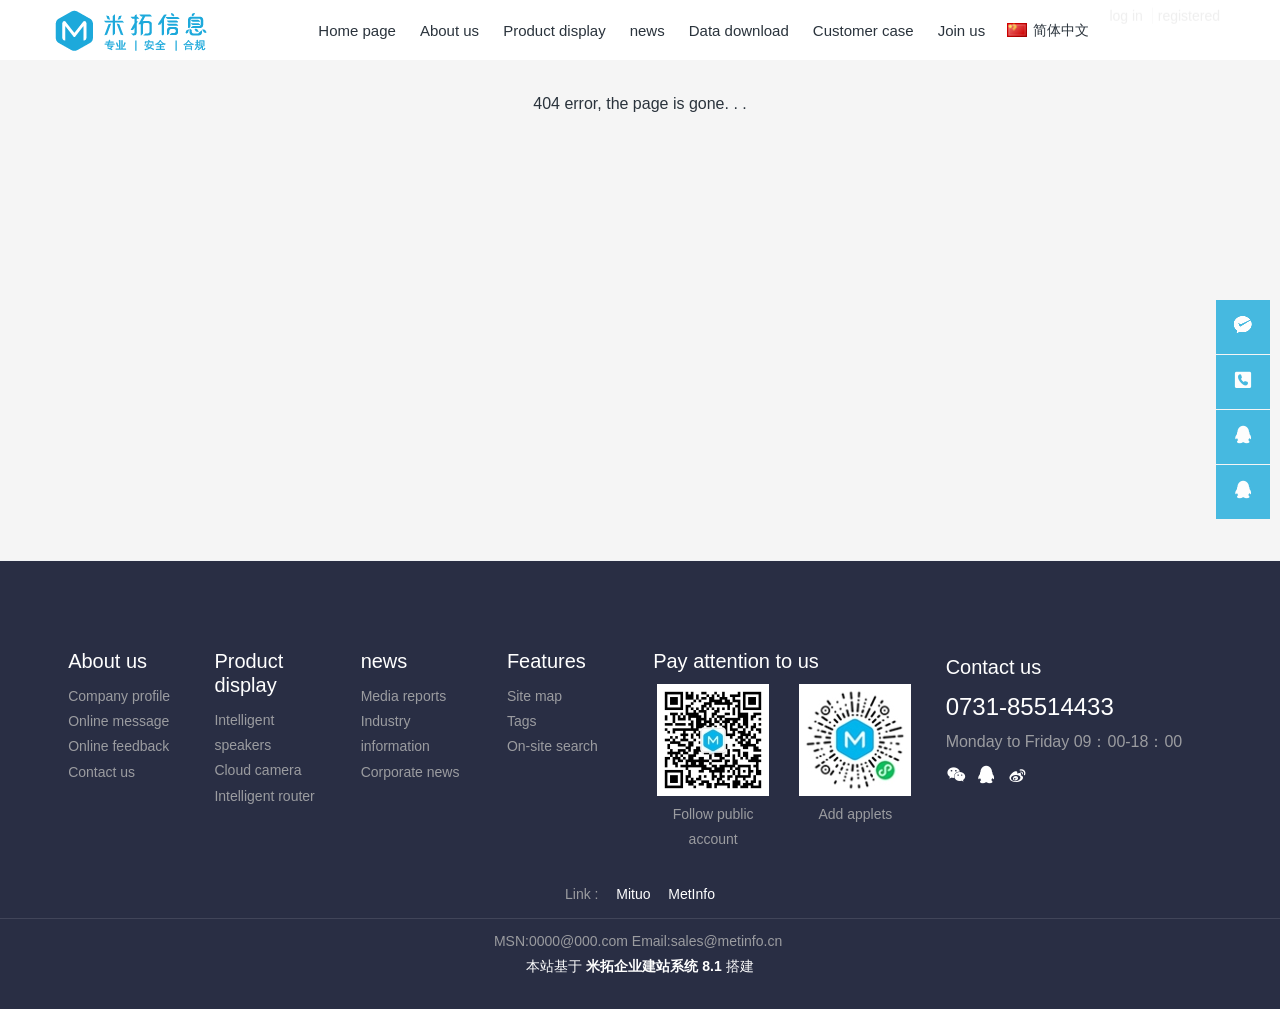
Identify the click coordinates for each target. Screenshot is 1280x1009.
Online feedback (118, 746)
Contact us (101, 772)
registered (1189, 30)
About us (107, 661)
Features (546, 661)
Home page (357, 30)
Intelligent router (264, 796)
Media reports (404, 696)
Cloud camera (257, 770)
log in (1125, 30)
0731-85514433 (1030, 706)
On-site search (552, 746)
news (384, 661)
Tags (522, 721)
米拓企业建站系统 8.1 (653, 966)
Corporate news (410, 772)
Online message (118, 721)
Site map (534, 696)
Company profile (119, 696)
